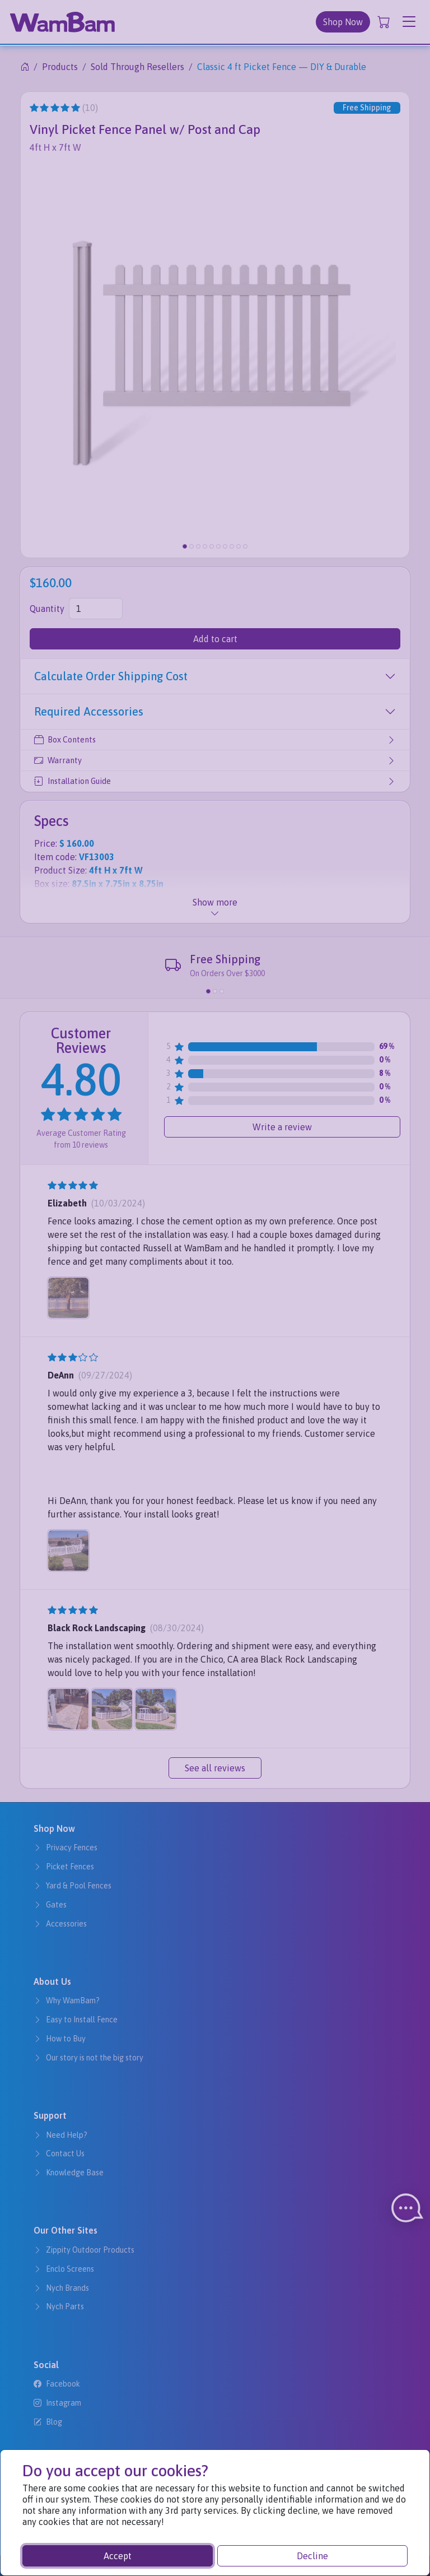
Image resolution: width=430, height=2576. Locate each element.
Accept (118, 2556)
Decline (312, 2556)
